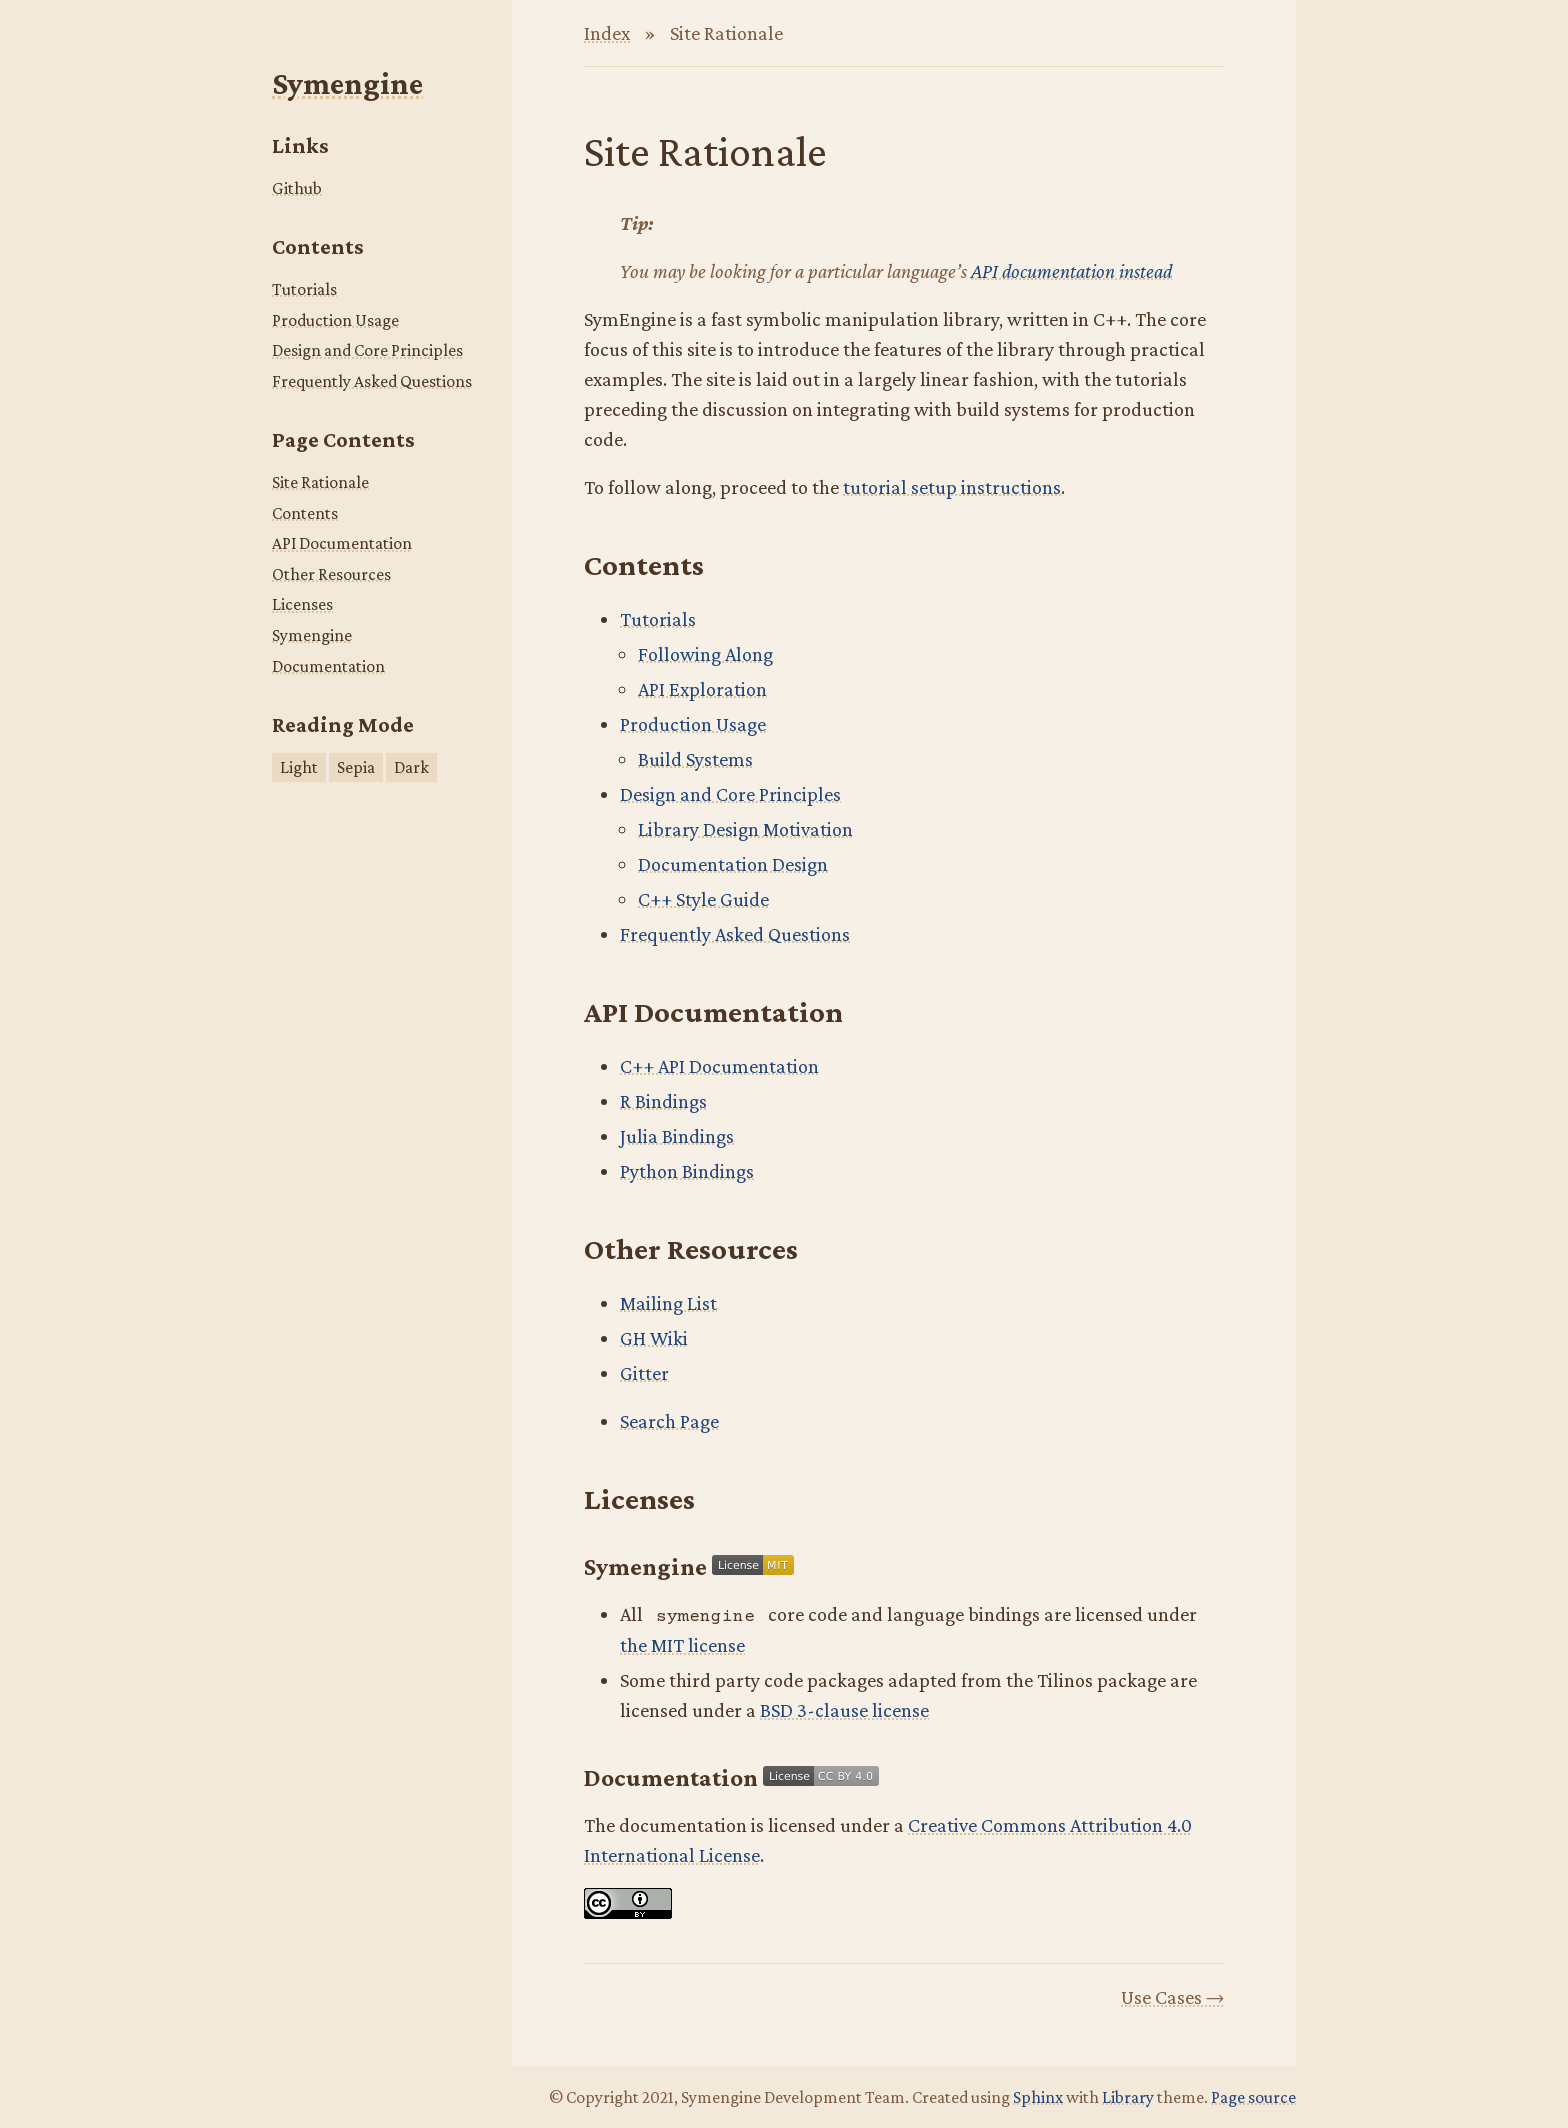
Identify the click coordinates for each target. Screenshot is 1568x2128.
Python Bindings (687, 1171)
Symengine (347, 83)
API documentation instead (1071, 271)
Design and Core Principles (367, 350)
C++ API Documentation (719, 1066)
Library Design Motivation (745, 829)
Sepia (356, 767)
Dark (411, 767)
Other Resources (331, 574)
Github (297, 188)
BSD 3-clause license (844, 1710)
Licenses (302, 604)
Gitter (644, 1373)
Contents (305, 513)
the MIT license (682, 1645)
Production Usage (335, 320)
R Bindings (663, 1101)
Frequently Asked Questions (372, 381)
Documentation (328, 666)
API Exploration (702, 689)
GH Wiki (654, 1338)
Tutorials (304, 289)
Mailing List (668, 1303)
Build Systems (695, 759)
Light (299, 767)
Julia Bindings (677, 1136)
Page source (1253, 2097)
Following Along (705, 654)
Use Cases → (1172, 1997)
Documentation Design (733, 864)
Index (607, 33)
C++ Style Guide (703, 899)
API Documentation (342, 543)
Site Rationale (320, 482)
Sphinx (1038, 2097)
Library (1128, 2097)
